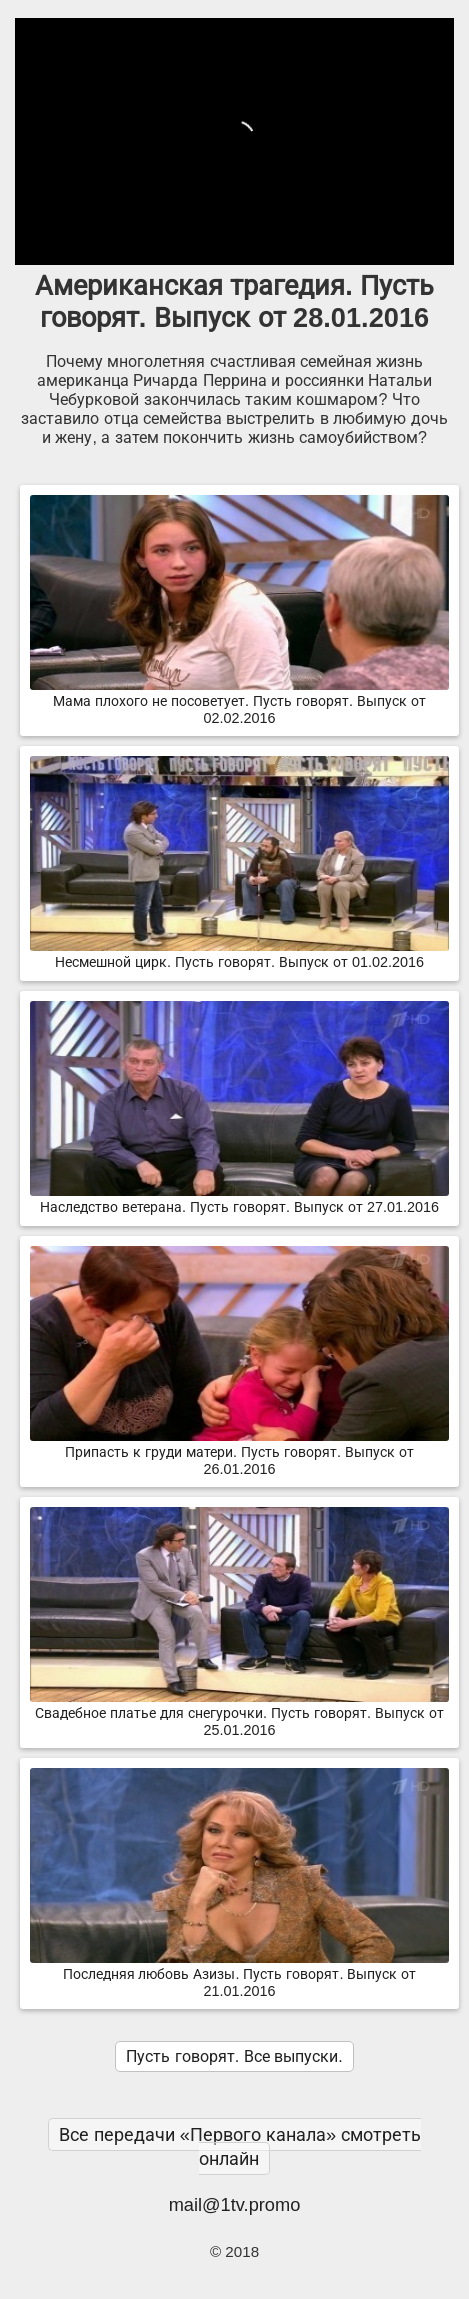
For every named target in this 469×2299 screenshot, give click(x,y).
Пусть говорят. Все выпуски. (234, 2056)
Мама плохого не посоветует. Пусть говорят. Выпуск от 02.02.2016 (239, 701)
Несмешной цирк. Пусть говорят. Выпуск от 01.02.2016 (239, 954)
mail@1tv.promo (235, 2204)
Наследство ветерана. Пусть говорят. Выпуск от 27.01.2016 (239, 1199)
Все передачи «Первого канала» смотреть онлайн (240, 2146)
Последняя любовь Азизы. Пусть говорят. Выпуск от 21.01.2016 (239, 1974)
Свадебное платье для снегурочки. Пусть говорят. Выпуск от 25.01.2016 (239, 1713)
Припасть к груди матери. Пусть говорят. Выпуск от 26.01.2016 (239, 1452)
